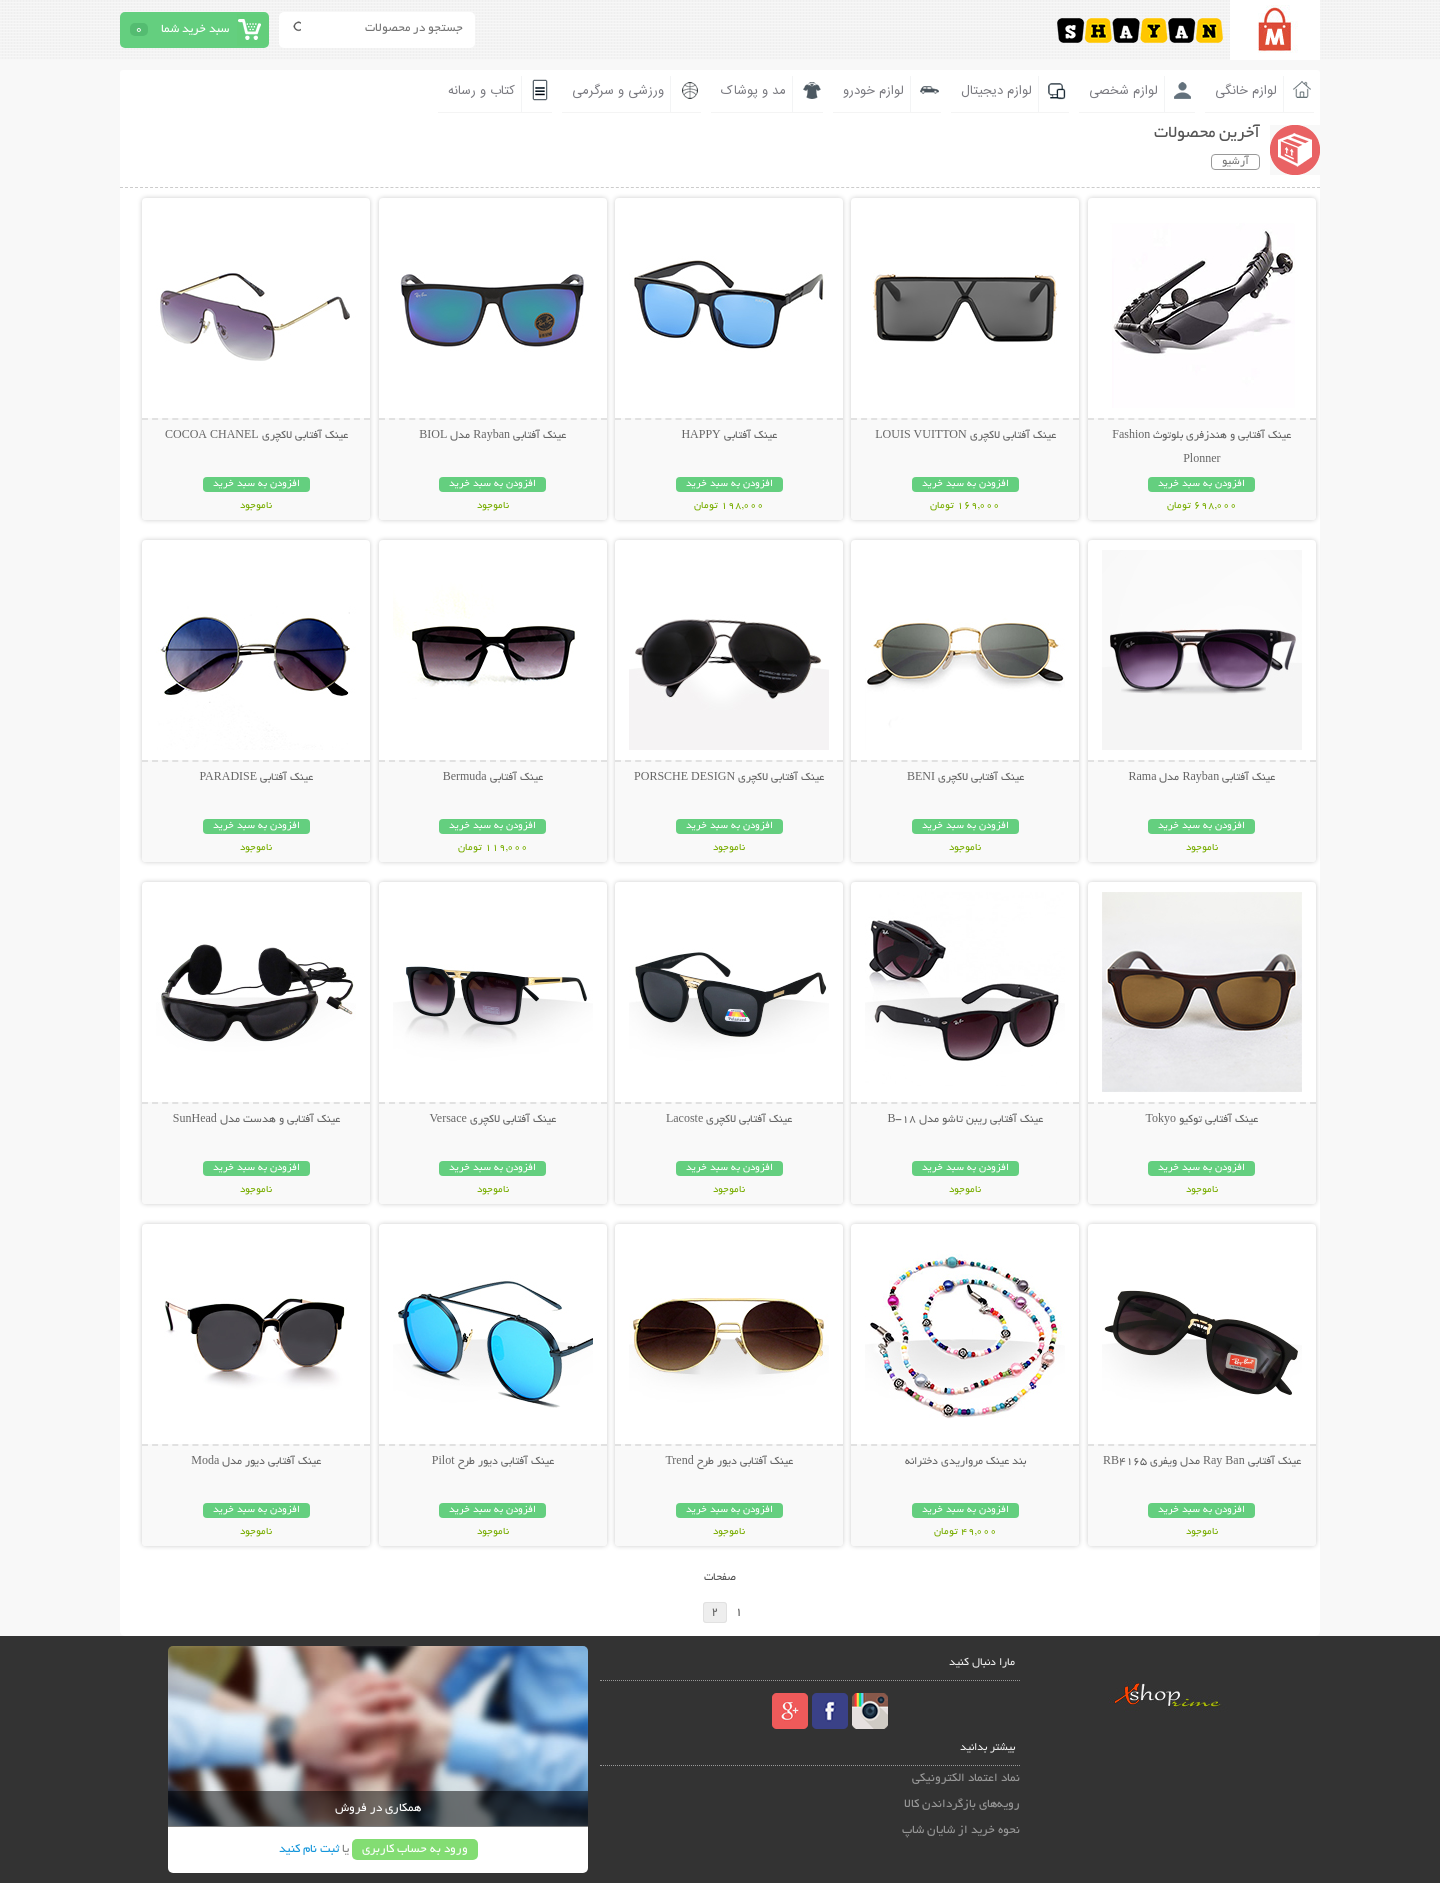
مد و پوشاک (753, 91)
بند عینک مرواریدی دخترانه (965, 1462)
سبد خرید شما (195, 29)
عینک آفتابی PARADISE (257, 778)
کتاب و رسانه (481, 91)
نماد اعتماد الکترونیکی (966, 1778)
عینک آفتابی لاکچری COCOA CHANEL (256, 436)
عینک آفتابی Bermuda (493, 778)
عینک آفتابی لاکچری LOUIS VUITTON (965, 436)
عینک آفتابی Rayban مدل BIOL (492, 436)
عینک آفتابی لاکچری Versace (493, 1120)
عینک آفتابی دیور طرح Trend (728, 1462)
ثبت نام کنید (309, 1849)
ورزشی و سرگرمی (618, 91)
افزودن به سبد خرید (1201, 484)
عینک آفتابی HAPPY (728, 436)
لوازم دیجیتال (996, 91)
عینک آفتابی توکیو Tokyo (1202, 1120)
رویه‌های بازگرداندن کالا (962, 1804)
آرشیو (1235, 162)
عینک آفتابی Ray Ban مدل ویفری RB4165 (1202, 1462)
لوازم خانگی (1246, 91)
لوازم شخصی (1123, 91)
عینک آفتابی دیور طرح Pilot (493, 1462)
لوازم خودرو (873, 91)
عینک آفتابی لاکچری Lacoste (729, 1120)
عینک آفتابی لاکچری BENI (965, 778)
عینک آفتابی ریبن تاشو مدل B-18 (965, 1120)
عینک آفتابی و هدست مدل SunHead (256, 1120)
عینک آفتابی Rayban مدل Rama (1201, 778)
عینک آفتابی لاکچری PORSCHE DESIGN (729, 778)
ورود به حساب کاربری (415, 1849)
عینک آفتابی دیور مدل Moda (256, 1462)
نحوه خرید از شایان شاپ (961, 1830)
